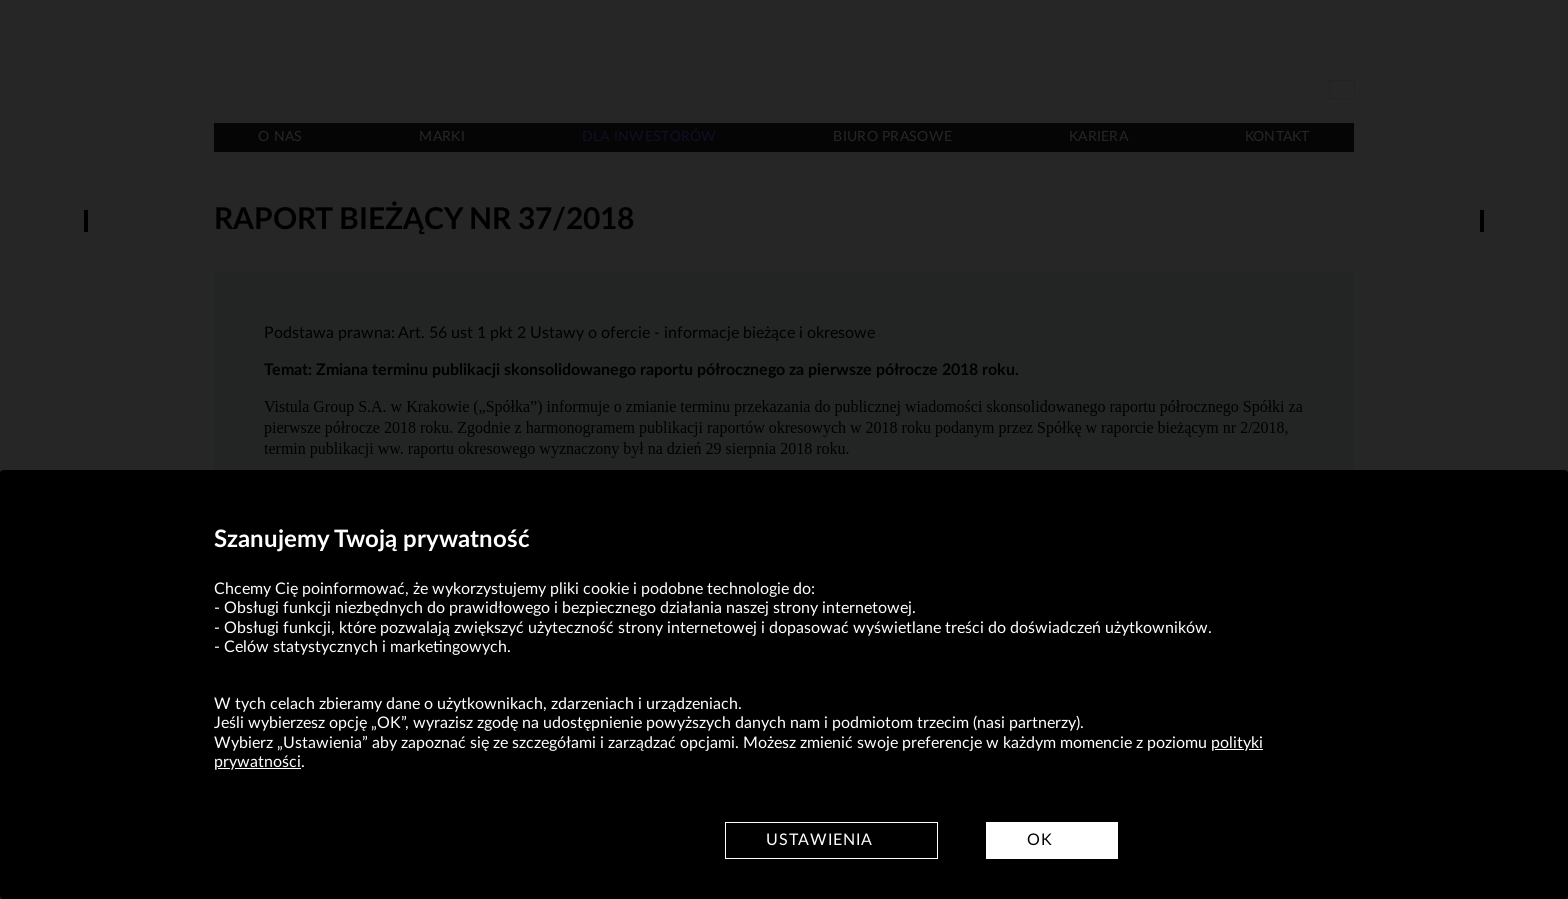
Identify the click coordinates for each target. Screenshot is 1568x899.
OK (1040, 840)
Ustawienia (819, 840)
